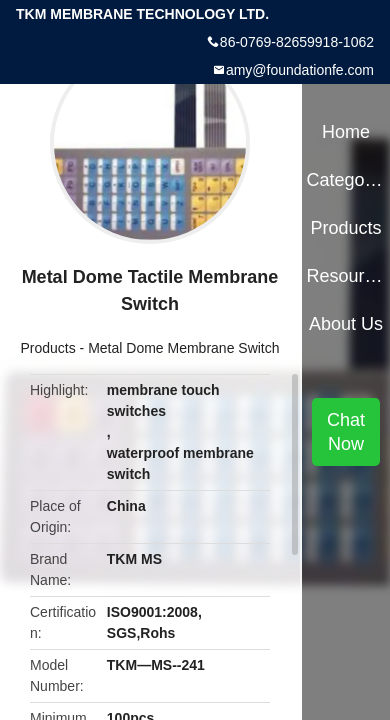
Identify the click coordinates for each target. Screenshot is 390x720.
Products (47, 348)
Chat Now (346, 432)
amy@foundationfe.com (300, 70)
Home (346, 132)
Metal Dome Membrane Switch (183, 348)
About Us (346, 324)
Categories (345, 180)
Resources (345, 276)
